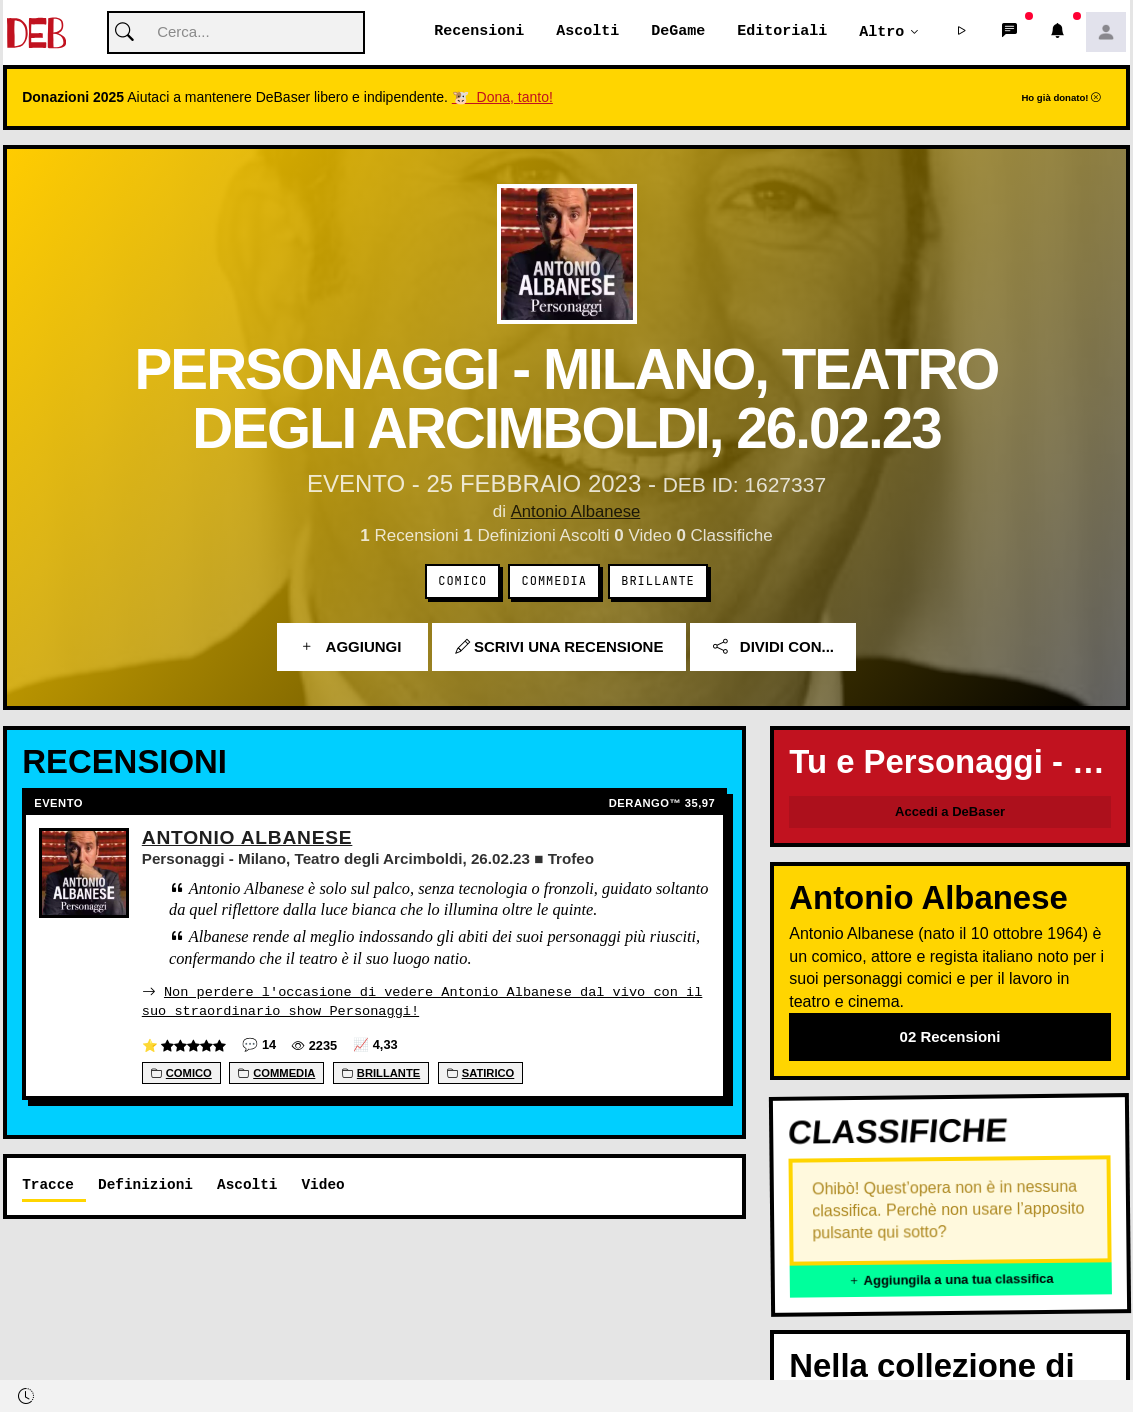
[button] (962, 33)
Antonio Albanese (575, 512)
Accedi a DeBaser (950, 812)
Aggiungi (352, 647)
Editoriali (782, 32)
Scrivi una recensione (559, 647)
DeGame (678, 32)
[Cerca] (236, 33)
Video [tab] (322, 1184)
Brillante (657, 582)
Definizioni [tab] (145, 1184)
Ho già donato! (1061, 98)
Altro (881, 32)
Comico (462, 582)
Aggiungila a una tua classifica (951, 1280)
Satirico (481, 1073)
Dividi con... (773, 647)
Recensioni (479, 32)
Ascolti (587, 32)
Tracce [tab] (48, 1184)
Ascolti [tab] (247, 1184)
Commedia (554, 582)
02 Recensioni (950, 1037)
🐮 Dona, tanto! (502, 98)
